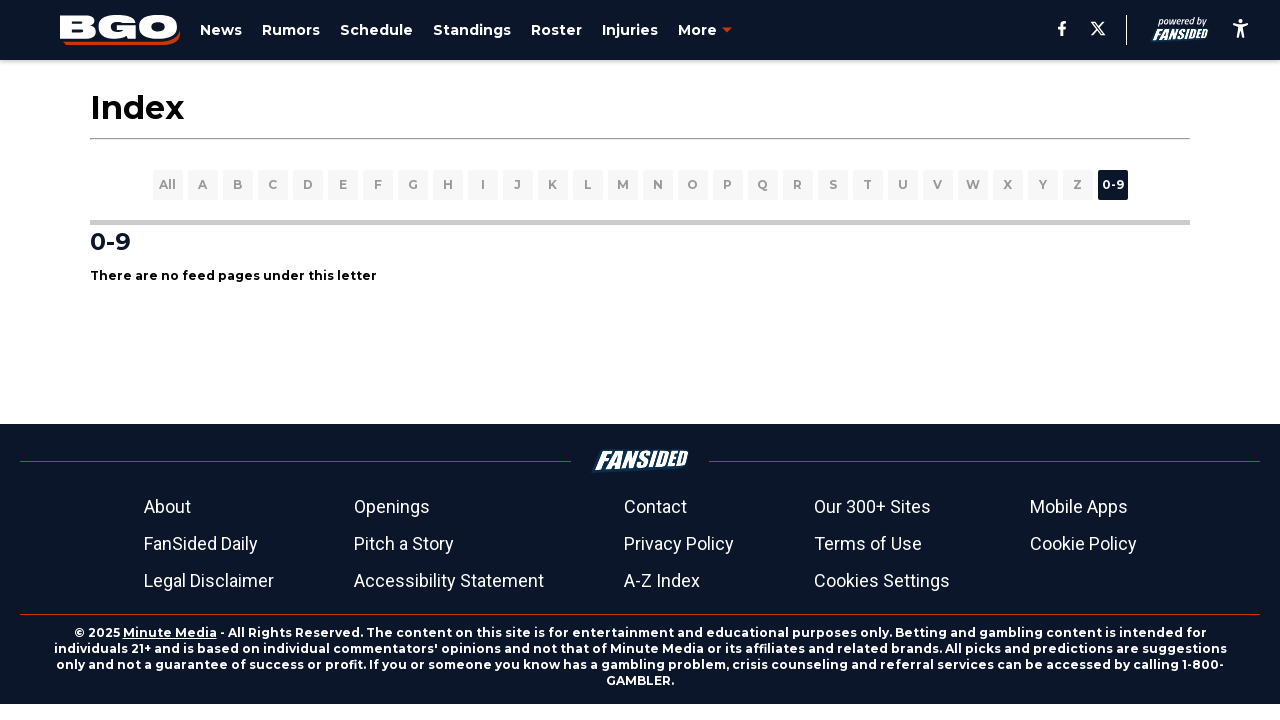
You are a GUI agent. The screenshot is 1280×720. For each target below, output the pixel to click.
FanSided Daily (201, 543)
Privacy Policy (679, 543)
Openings (392, 506)
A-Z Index (662, 580)
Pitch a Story (404, 543)
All (167, 184)
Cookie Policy (1083, 543)
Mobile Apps (1079, 506)
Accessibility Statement (449, 580)
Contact (655, 506)
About (167, 506)
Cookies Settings (882, 580)
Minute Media (170, 632)
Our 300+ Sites (872, 506)
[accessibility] (1240, 30)
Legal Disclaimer (209, 580)
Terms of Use (868, 543)
